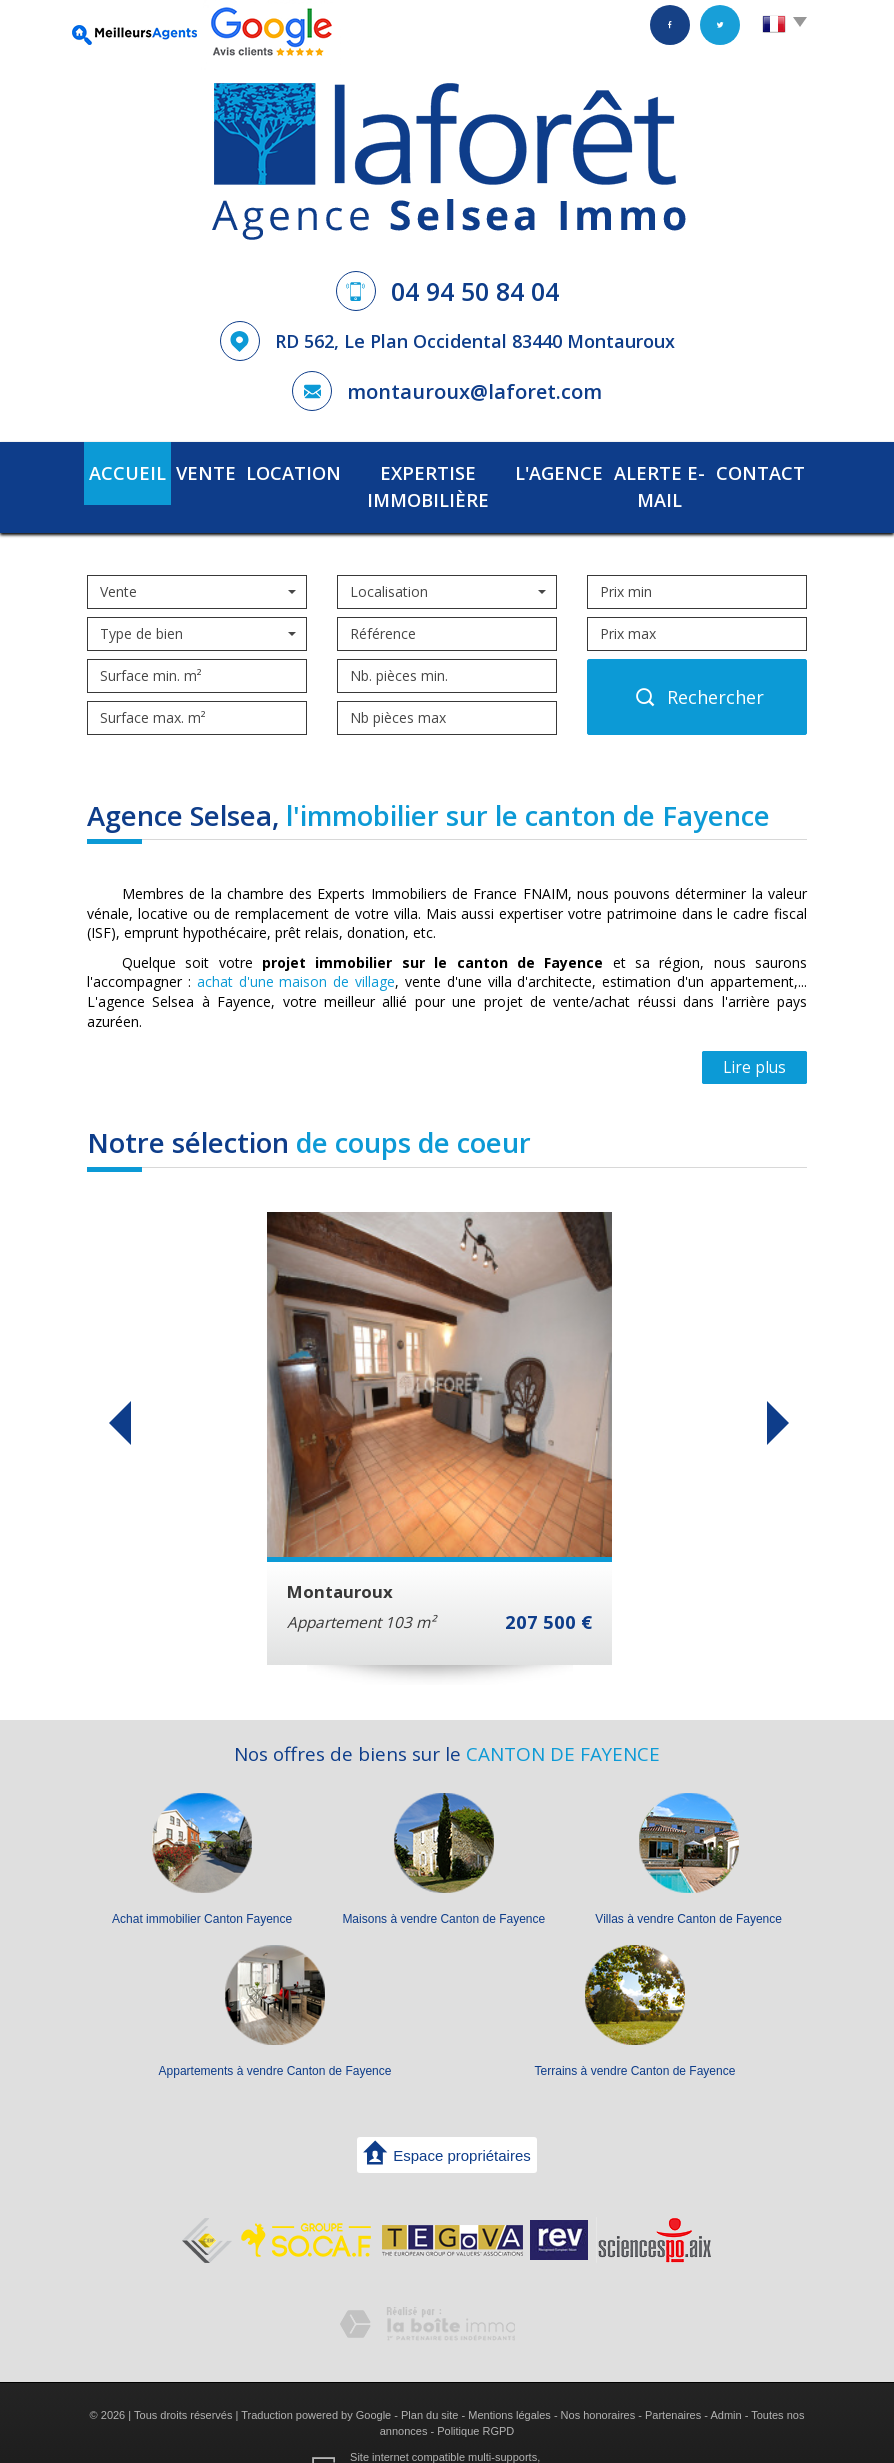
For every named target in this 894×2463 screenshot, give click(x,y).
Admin (725, 2382)
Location (276, 470)
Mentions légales (509, 2382)
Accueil (125, 470)
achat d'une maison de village (296, 948)
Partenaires (673, 2382)
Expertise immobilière (416, 470)
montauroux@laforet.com (474, 391)
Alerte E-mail (656, 470)
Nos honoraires (598, 2382)
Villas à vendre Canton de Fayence (688, 1886)
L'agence (552, 470)
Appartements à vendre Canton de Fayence (275, 2038)
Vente (197, 470)
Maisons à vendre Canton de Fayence (443, 1886)
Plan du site (429, 2382)
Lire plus (754, 1034)
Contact (762, 470)
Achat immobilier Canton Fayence (202, 1886)
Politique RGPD (475, 2397)
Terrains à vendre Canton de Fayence (635, 2038)
